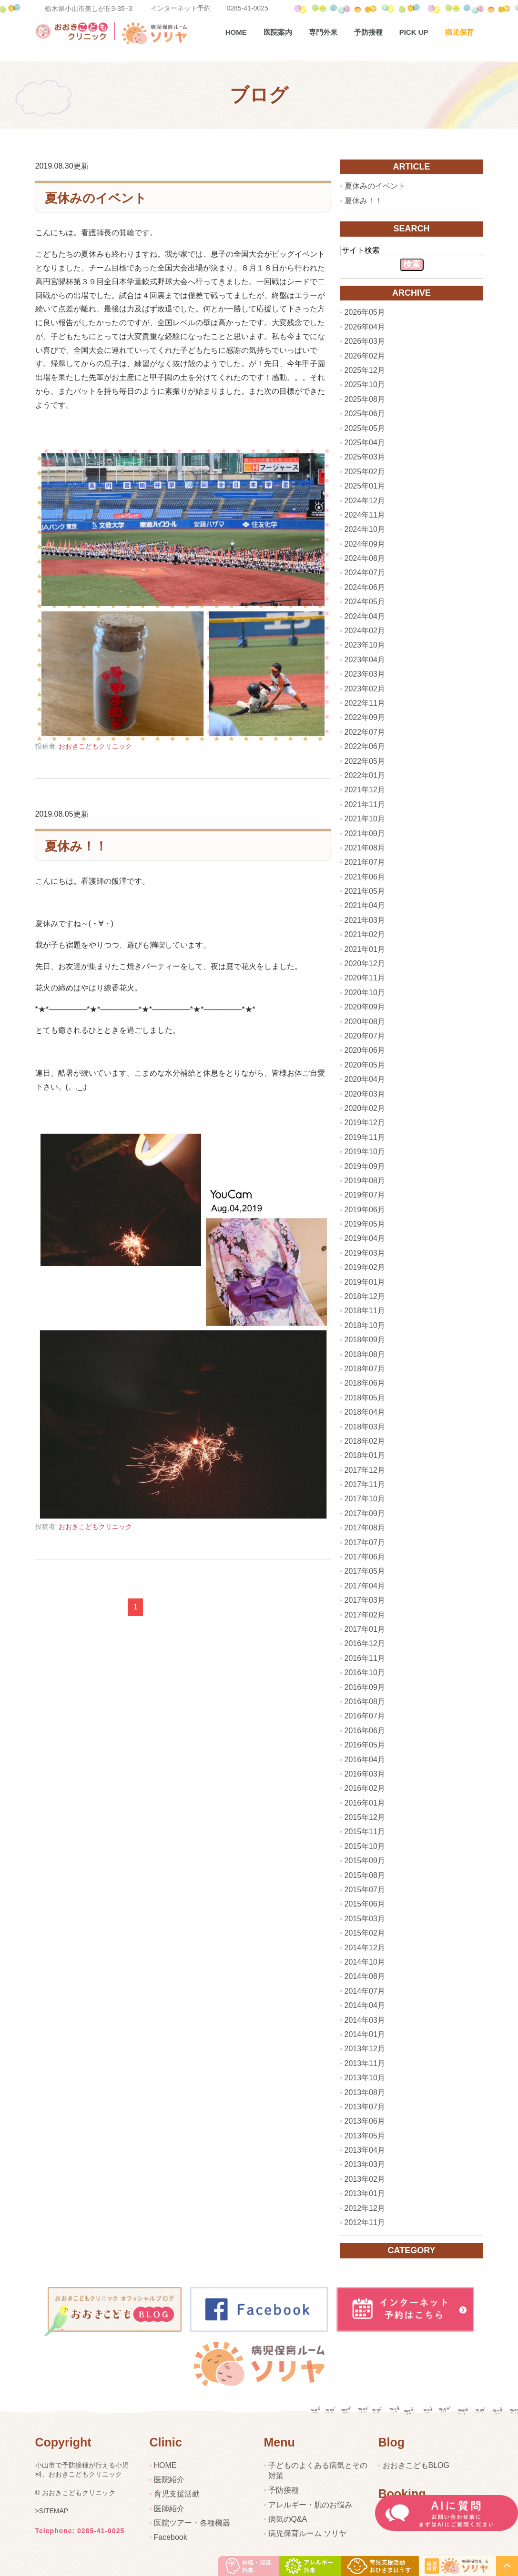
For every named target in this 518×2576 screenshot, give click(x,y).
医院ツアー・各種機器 (192, 2523)
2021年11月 (365, 804)
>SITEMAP (52, 2511)
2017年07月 (365, 1542)
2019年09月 (365, 1166)
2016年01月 (365, 1803)
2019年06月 (365, 1210)
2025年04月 (365, 443)
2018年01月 (365, 1455)
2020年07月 (365, 1036)
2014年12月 (365, 1948)
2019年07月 (365, 1195)
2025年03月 (365, 457)
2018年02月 (365, 1441)
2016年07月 (365, 1716)
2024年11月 (365, 515)
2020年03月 (365, 1094)
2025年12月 (365, 370)
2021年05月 (365, 891)
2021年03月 (365, 920)
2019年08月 (365, 1181)
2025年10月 (365, 384)
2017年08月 (365, 1528)
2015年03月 (365, 1919)
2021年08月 (365, 848)
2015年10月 (365, 1846)
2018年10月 (365, 1325)
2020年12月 (365, 963)
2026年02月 (365, 356)
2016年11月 (365, 1658)
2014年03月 (365, 2020)
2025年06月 (365, 413)
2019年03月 (365, 1253)
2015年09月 (365, 1861)
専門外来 (323, 32)
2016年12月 (365, 1643)
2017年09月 (365, 1513)
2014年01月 (365, 2034)
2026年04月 (365, 327)
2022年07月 (365, 732)
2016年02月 (365, 1788)
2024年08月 (365, 558)
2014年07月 (365, 1991)
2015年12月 (365, 1817)
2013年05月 (365, 2136)
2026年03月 (365, 341)
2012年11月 (365, 2222)
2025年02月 (365, 472)
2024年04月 (365, 616)
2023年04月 (365, 660)
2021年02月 (365, 934)
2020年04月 (365, 1079)
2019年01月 (365, 1282)
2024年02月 (365, 631)
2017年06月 (365, 1557)
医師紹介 (169, 2509)
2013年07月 (365, 2107)
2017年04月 (365, 1586)
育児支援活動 (177, 2494)
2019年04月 (365, 1238)
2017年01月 (365, 1629)
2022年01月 (365, 775)
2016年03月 (365, 1774)
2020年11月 (365, 978)
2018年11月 (365, 1311)
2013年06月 (365, 2121)
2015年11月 (365, 1831)
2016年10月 (365, 1672)
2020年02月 (365, 1108)
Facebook (170, 2537)
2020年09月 (365, 1007)
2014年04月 (365, 2005)
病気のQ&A (287, 2519)
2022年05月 (365, 761)
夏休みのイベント (96, 197)
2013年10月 (365, 2078)
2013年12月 (365, 2049)
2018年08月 (365, 1354)
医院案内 (278, 32)
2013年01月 (365, 2193)
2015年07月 (365, 1890)
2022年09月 (365, 717)
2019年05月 (365, 1224)
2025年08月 (365, 399)
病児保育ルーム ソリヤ (307, 2533)
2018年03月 (365, 1427)
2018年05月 (365, 1398)
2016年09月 (365, 1687)
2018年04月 (365, 1412)
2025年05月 (365, 428)
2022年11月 (365, 703)
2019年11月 (365, 1137)
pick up (413, 32)
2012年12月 (365, 2208)
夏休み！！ (76, 846)
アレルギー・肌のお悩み (310, 2505)
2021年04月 (365, 905)
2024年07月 (365, 573)
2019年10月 (365, 1152)
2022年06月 (365, 746)
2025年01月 (365, 486)
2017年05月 (365, 1571)
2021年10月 (365, 819)
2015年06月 (365, 1904)
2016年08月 (365, 1701)
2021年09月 (365, 833)
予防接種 (368, 32)
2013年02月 (365, 2179)
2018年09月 (365, 1340)
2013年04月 (365, 2150)
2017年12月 (365, 1470)
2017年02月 (365, 1615)
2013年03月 (365, 2164)
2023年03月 (365, 674)
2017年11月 (365, 1484)
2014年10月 (365, 1962)
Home (236, 32)
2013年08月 (365, 2092)
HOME (165, 2465)
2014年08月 (365, 1976)
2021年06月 (365, 877)
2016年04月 (365, 1760)
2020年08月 (365, 1022)
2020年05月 (365, 1065)
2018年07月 (365, 1369)
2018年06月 (365, 1383)
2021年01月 (365, 949)
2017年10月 (365, 1499)
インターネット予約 (181, 8)
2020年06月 (365, 1050)
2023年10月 (365, 645)
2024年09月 (365, 544)
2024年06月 (365, 587)
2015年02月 (365, 1933)
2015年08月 (365, 1875)
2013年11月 (365, 2063)
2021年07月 (365, 862)
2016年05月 (365, 1745)
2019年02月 (365, 1267)
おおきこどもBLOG (416, 2465)
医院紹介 (169, 2480)
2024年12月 (365, 501)
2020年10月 (365, 992)
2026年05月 (365, 312)
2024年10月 (365, 529)
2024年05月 (365, 602)
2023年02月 (365, 689)
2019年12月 (365, 1122)
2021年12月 (365, 790)
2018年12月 (365, 1296)
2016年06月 (365, 1731)
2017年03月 (365, 1600)
